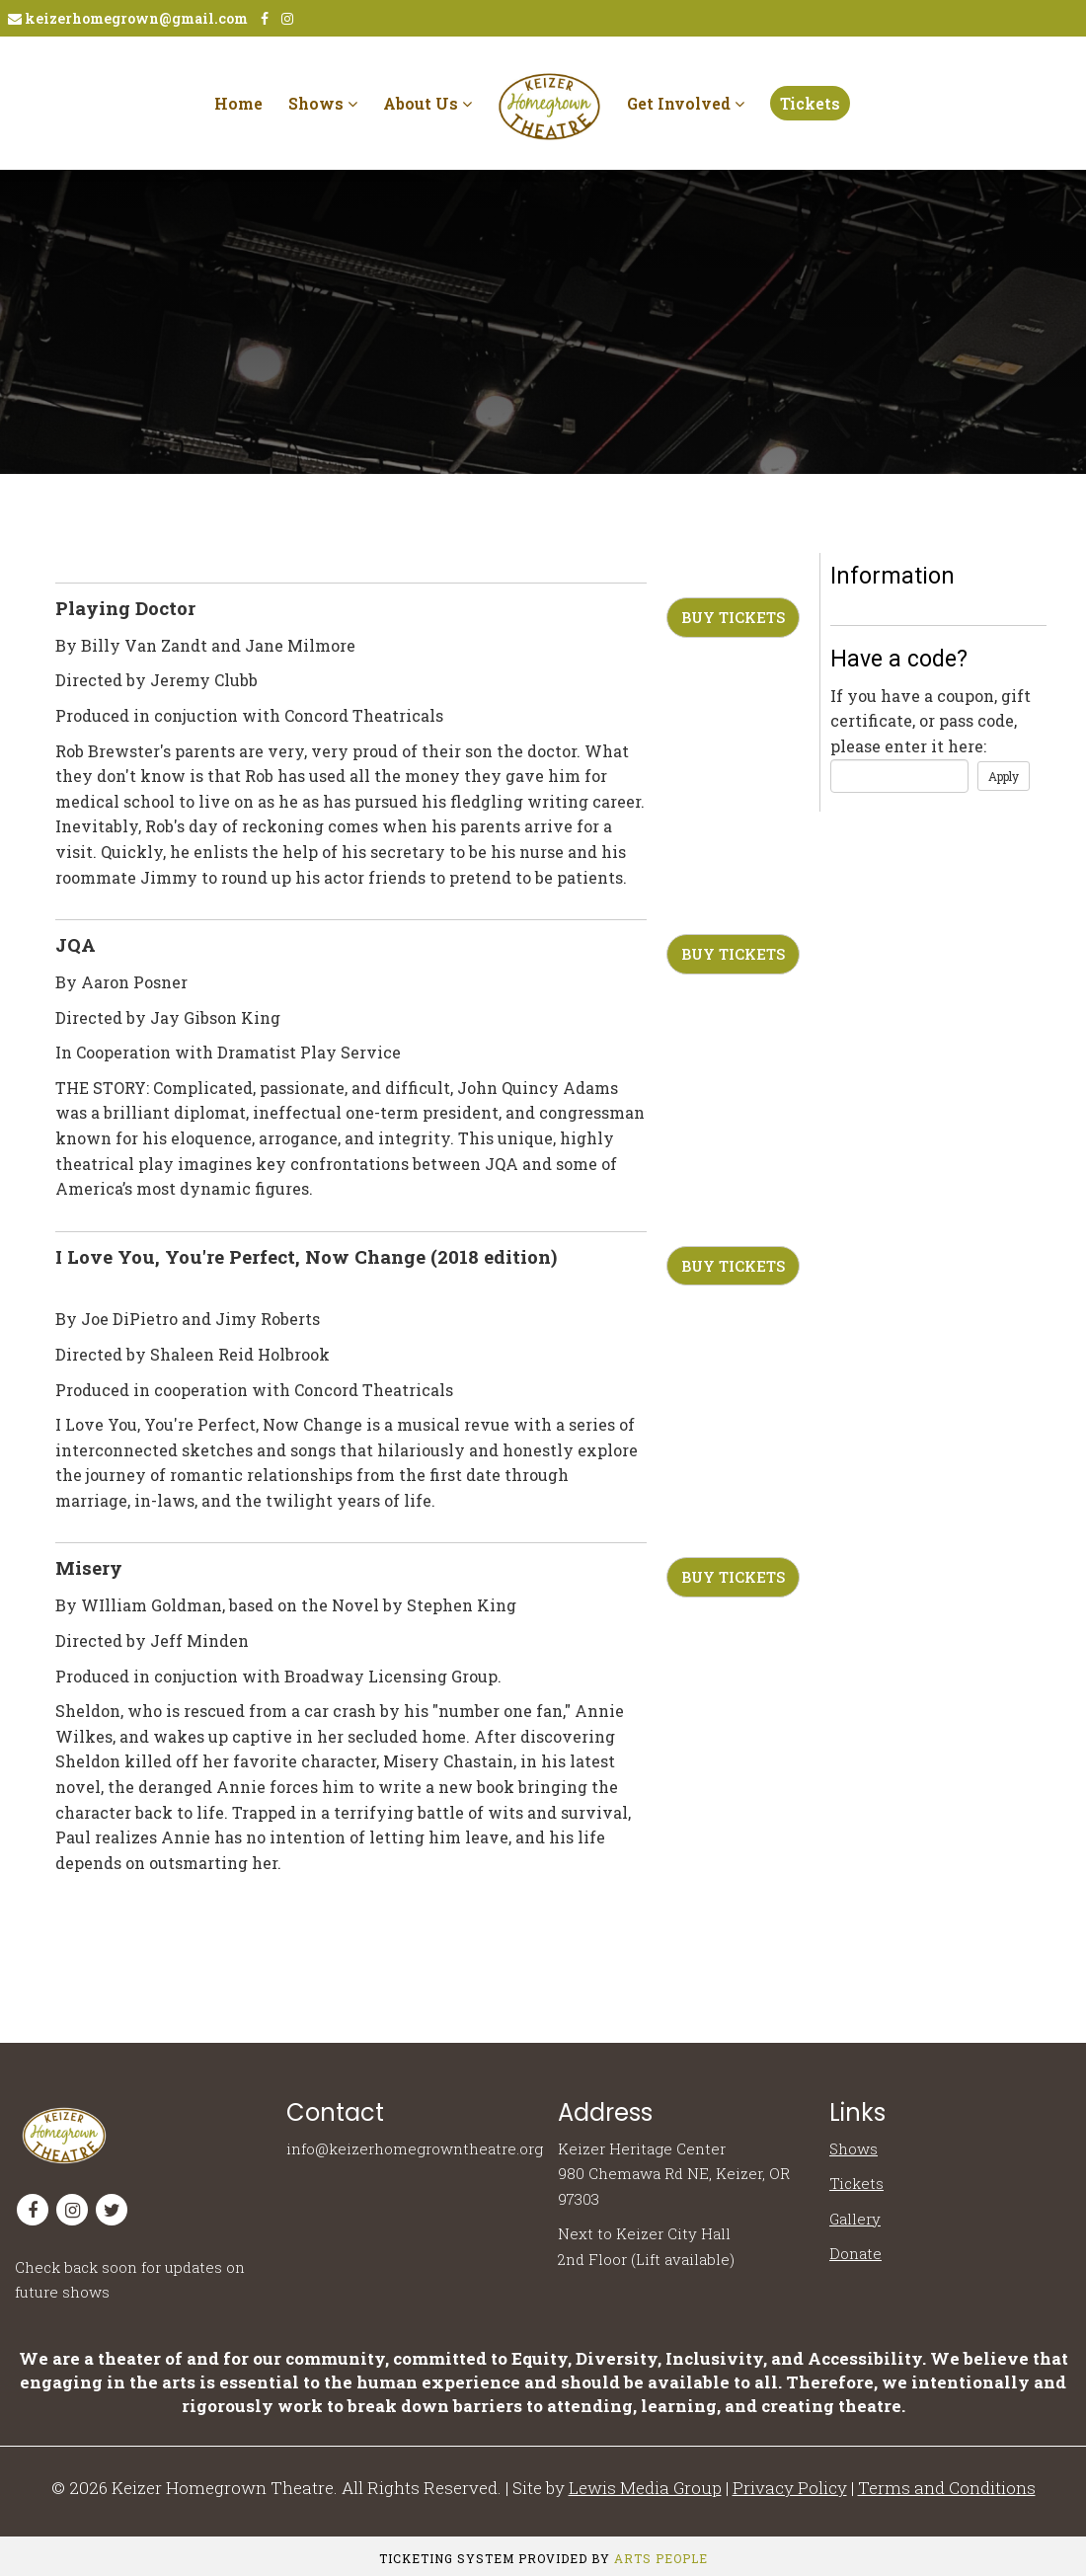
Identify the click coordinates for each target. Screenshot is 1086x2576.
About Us (427, 103)
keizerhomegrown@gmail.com (128, 18)
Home (238, 103)
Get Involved (685, 103)
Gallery (855, 2218)
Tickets (810, 103)
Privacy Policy (790, 2487)
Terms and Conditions (947, 2487)
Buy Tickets (733, 617)
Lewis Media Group (645, 2487)
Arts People (661, 2558)
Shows (322, 103)
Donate (855, 2253)
